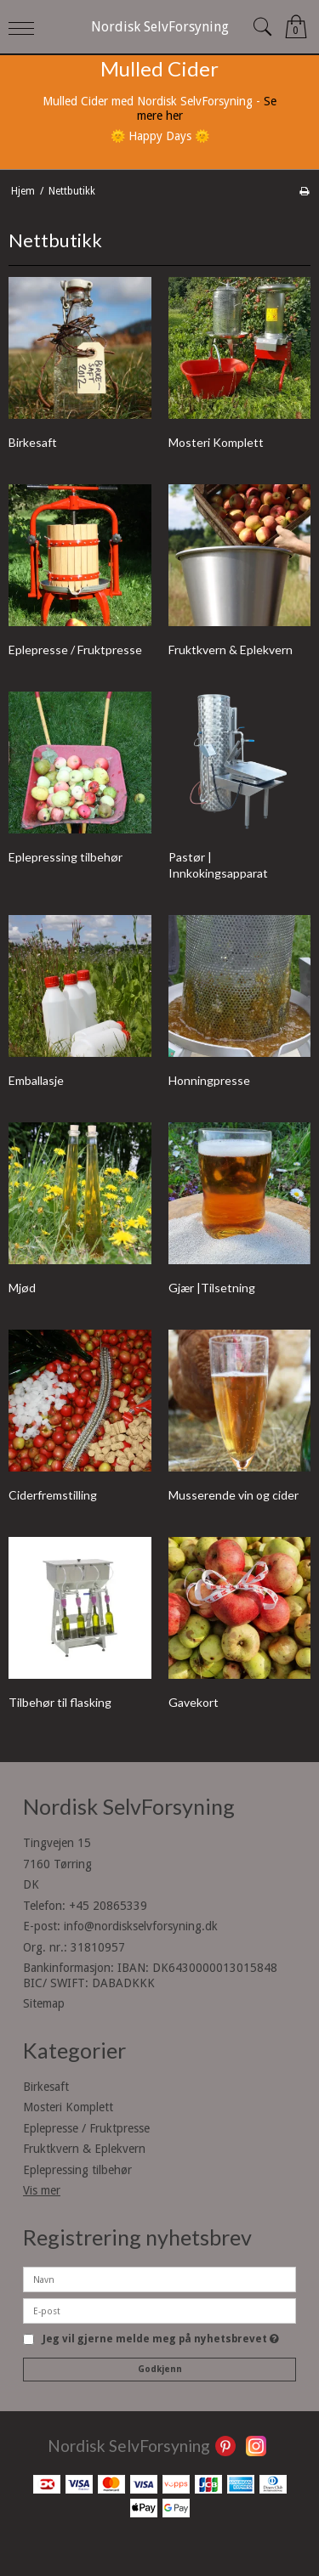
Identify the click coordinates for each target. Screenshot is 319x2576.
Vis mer (41, 2190)
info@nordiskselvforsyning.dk (141, 1926)
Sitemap (44, 2003)
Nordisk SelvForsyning (160, 27)
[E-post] (159, 2310)
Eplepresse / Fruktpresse (86, 2128)
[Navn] (159, 2278)
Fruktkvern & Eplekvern (84, 2148)
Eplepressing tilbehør (77, 2170)
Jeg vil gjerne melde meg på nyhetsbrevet (161, 2339)
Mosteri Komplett (68, 2107)
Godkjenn (160, 2369)
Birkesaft (46, 2086)
